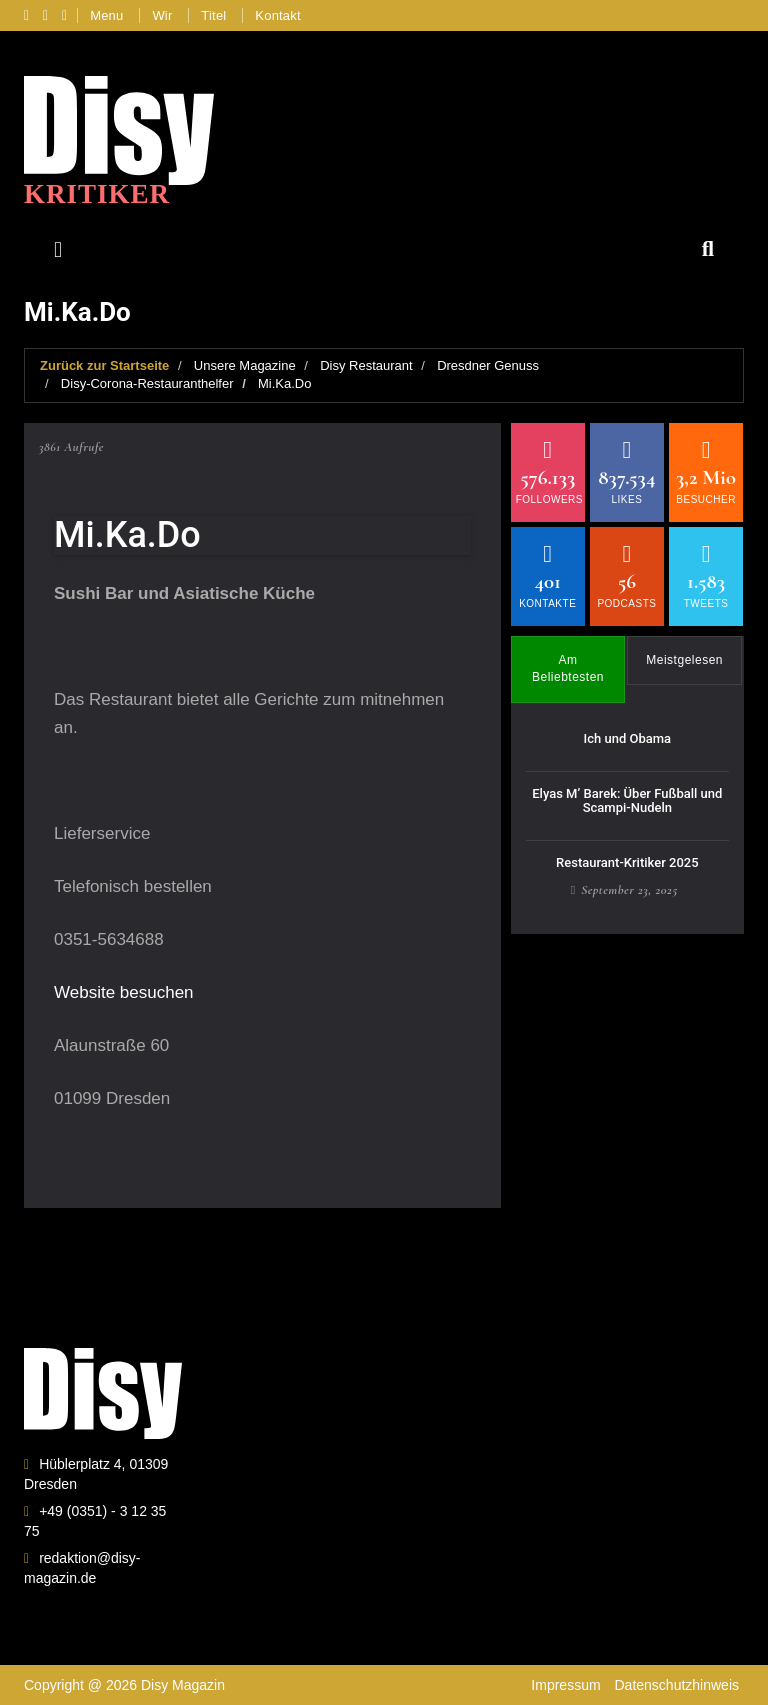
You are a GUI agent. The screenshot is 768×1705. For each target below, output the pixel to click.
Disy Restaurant (366, 365)
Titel (213, 15)
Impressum (565, 1685)
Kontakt (278, 15)
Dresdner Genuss (488, 365)
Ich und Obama (628, 738)
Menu (106, 15)
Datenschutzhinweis (676, 1685)
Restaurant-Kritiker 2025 (627, 862)
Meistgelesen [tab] (684, 660)
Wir (162, 15)
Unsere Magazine (245, 365)
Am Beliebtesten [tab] (568, 668)
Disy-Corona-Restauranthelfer (147, 383)
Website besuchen (124, 992)
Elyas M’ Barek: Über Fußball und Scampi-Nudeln (627, 800)
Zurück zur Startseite (104, 365)
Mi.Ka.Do (284, 383)
